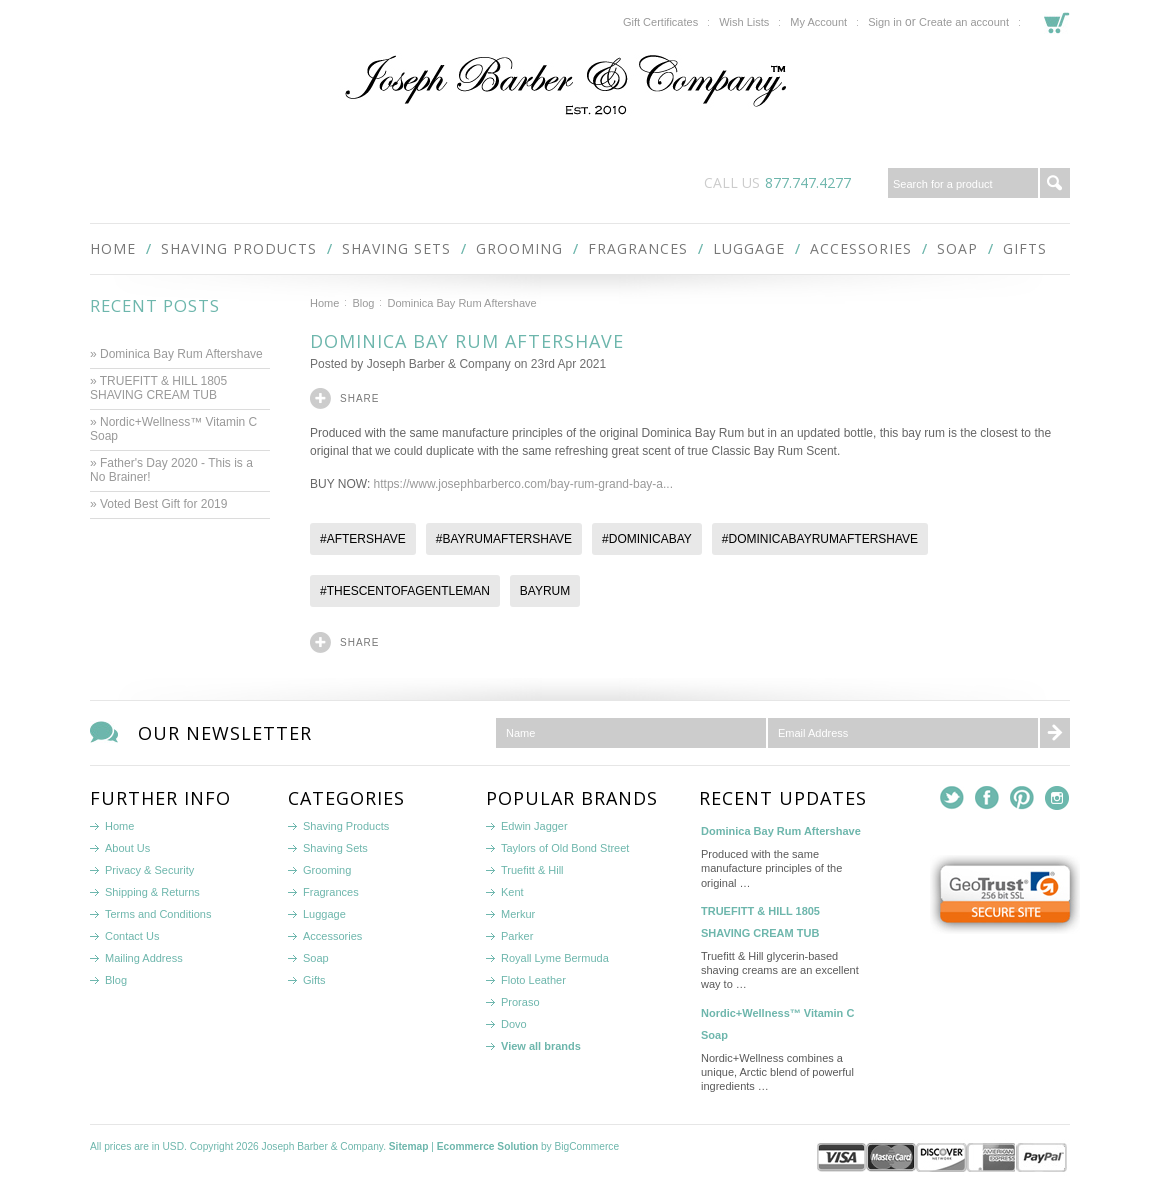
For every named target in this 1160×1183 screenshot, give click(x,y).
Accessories (861, 248)
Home (324, 303)
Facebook (987, 798)
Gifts (1025, 248)
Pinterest (1022, 798)
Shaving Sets (396, 248)
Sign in (885, 22)
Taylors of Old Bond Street (565, 848)
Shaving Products (239, 248)
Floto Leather (533, 980)
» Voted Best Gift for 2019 (160, 504)
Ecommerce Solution (487, 1146)
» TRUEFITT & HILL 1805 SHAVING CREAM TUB (158, 388)
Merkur (518, 914)
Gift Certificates (660, 22)
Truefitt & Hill (532, 870)
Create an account (964, 22)
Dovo (514, 1024)
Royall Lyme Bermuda (555, 958)
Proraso (520, 1002)
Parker (517, 936)
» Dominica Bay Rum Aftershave (176, 354)
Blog (363, 303)
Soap (957, 248)
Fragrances (638, 248)
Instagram (1057, 798)
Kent (512, 892)
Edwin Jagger (534, 826)
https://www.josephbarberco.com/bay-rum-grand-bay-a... (523, 484)
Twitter (952, 798)
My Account (818, 22)
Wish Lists (744, 22)
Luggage (749, 248)
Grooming (519, 248)
